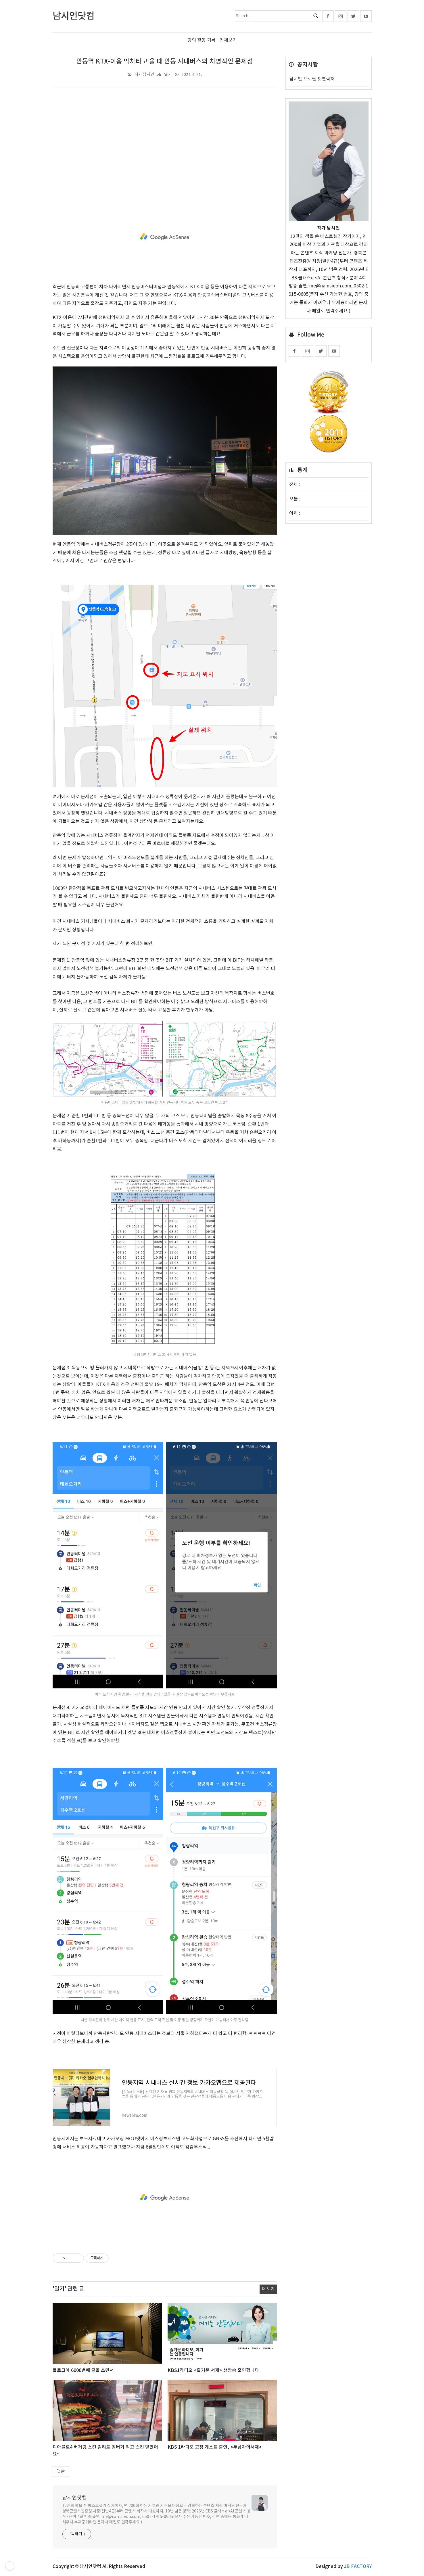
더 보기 (268, 2289)
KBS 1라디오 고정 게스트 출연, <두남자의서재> (215, 2447)
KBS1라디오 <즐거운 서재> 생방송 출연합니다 (213, 2370)
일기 (168, 74)
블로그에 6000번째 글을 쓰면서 (83, 2370)
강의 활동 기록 (201, 40)
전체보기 (228, 40)
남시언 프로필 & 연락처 (312, 79)
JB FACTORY (358, 2566)
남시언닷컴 (74, 2498)
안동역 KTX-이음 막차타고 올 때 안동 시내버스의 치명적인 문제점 (164, 61)
